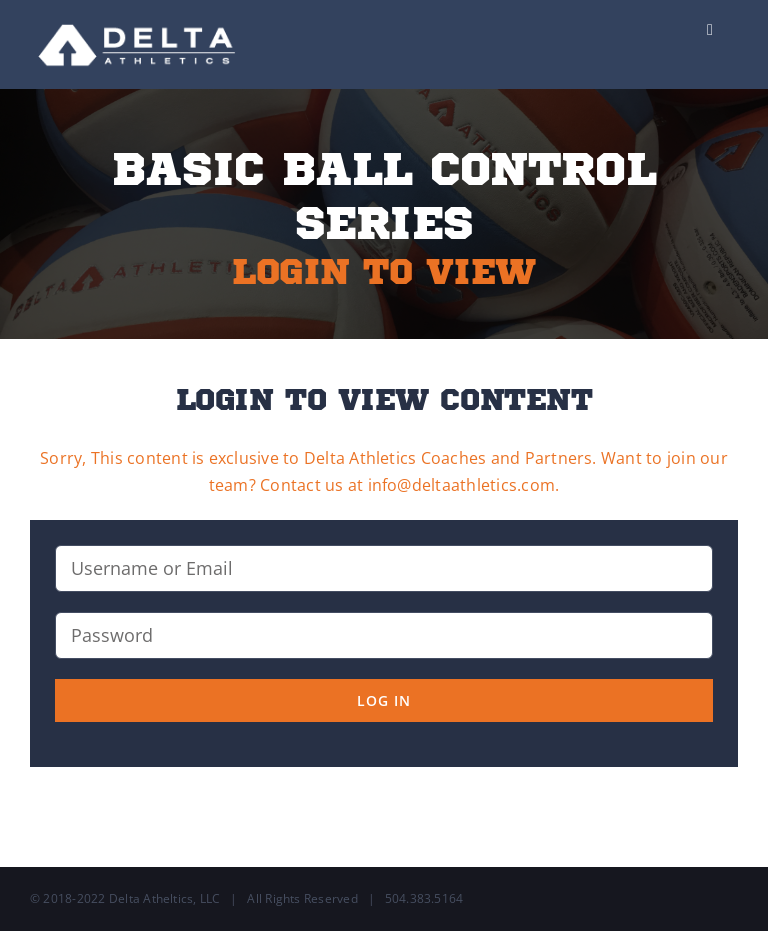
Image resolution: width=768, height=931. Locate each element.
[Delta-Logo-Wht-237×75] (138, 18)
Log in (384, 700)
